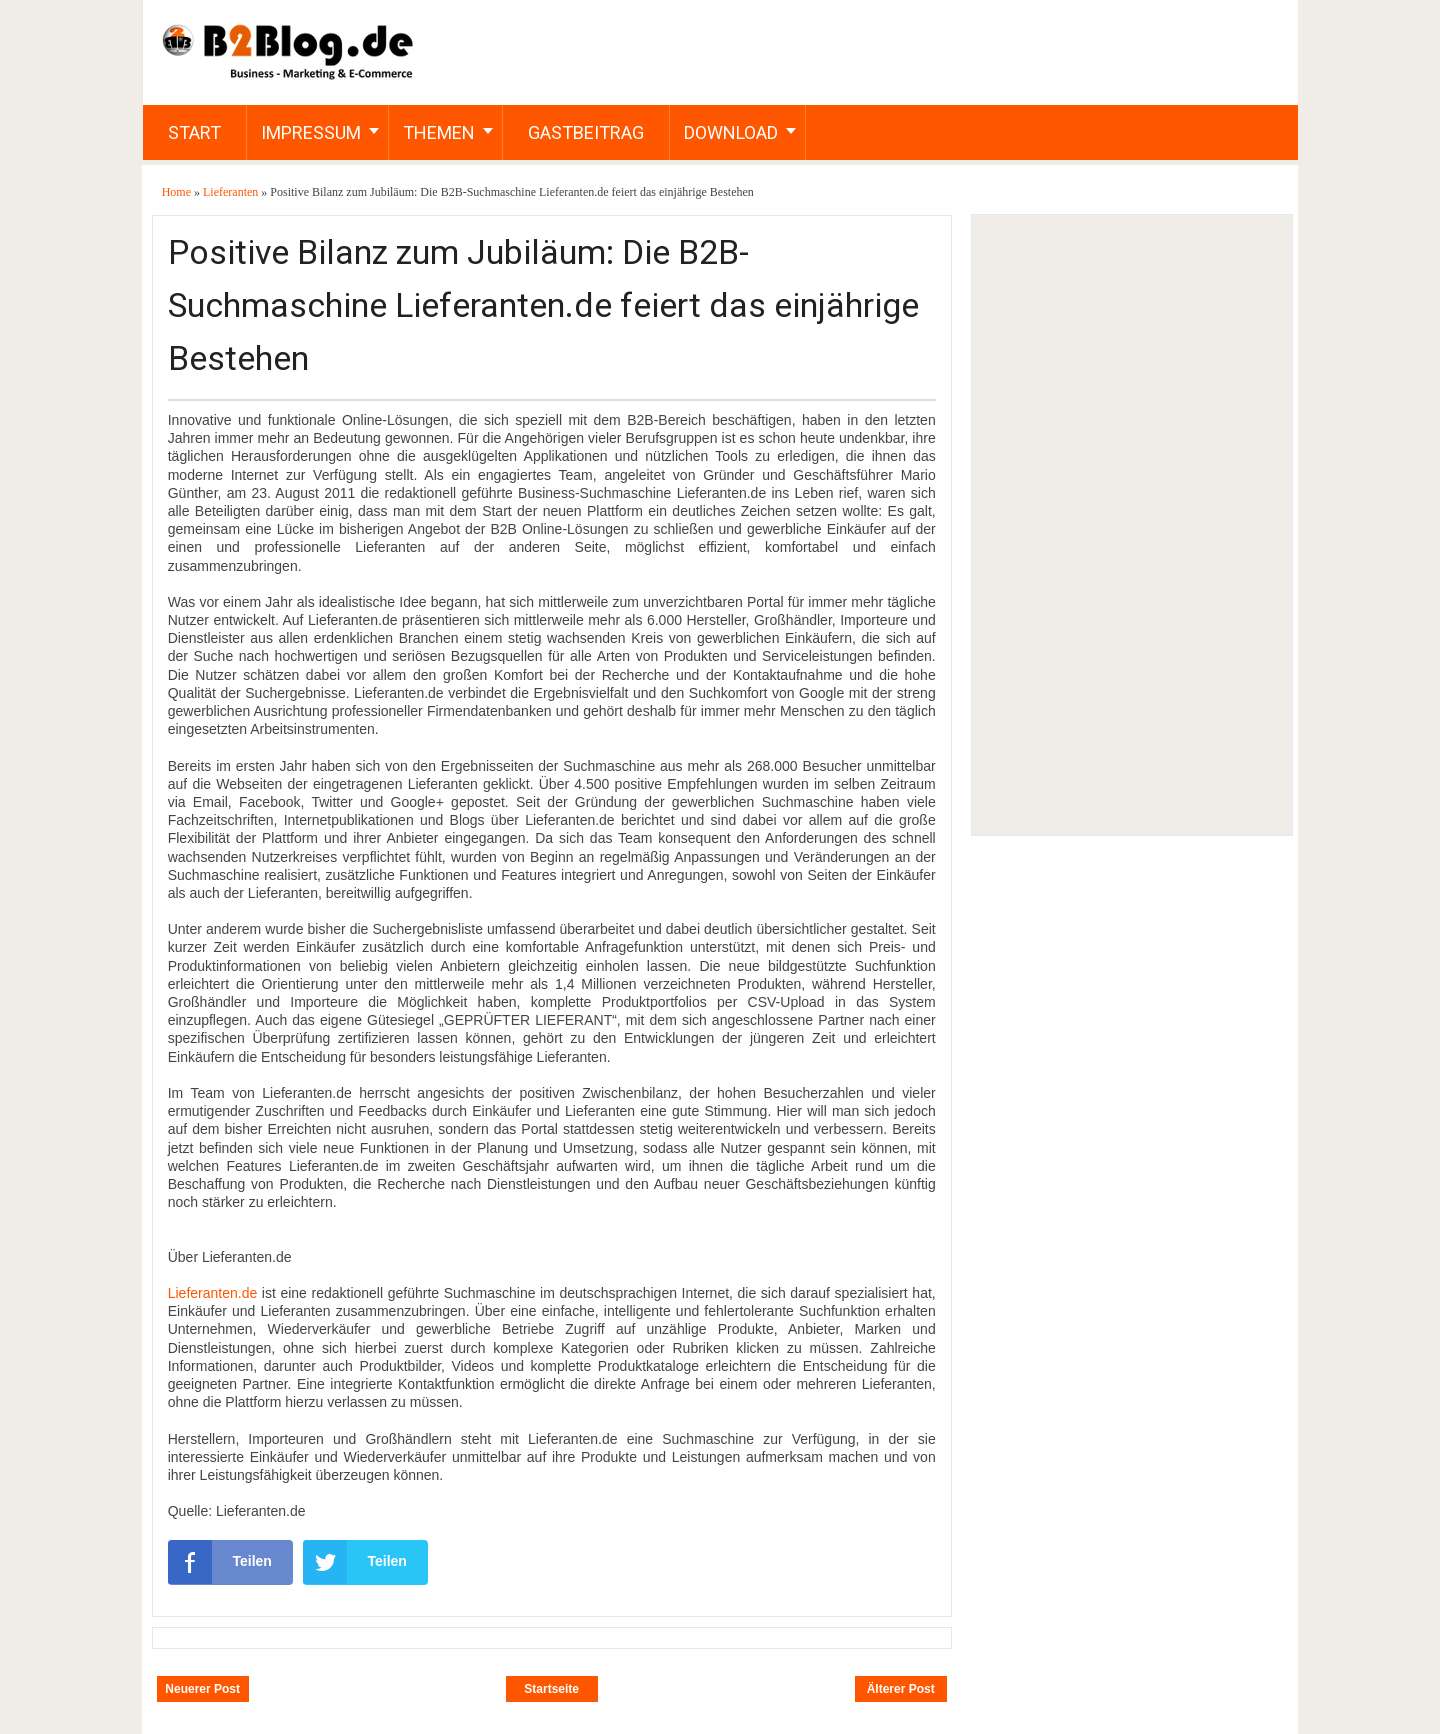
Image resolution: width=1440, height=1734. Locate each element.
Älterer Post (901, 1689)
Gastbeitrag (586, 132)
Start (194, 132)
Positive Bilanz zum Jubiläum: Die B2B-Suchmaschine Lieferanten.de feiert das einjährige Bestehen (543, 305)
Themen (439, 132)
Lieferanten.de (213, 1293)
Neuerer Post (202, 1689)
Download (731, 132)
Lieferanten (232, 192)
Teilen (220, 1562)
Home (178, 192)
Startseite (551, 1689)
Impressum (311, 132)
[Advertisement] (1131, 525)
